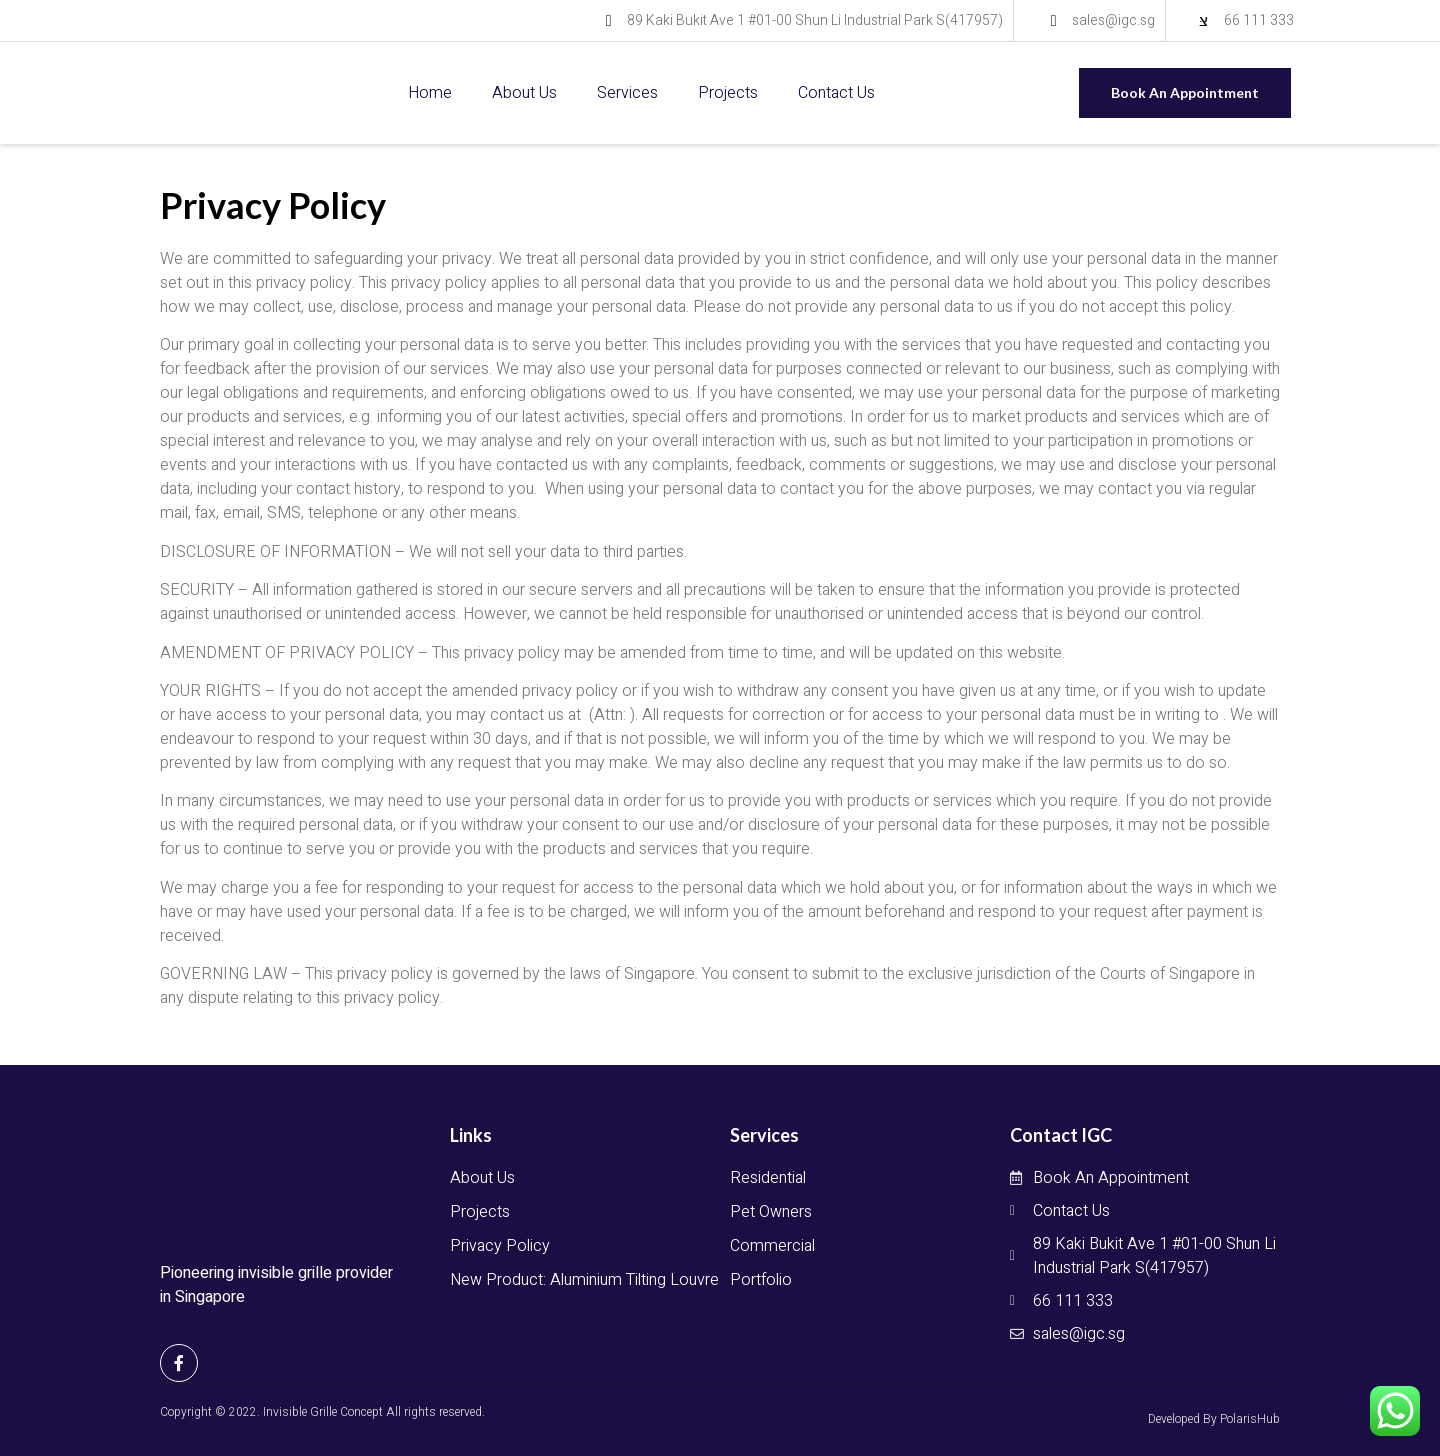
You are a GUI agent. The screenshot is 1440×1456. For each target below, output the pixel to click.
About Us (524, 93)
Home (430, 93)
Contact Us (836, 93)
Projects (728, 93)
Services (627, 93)
